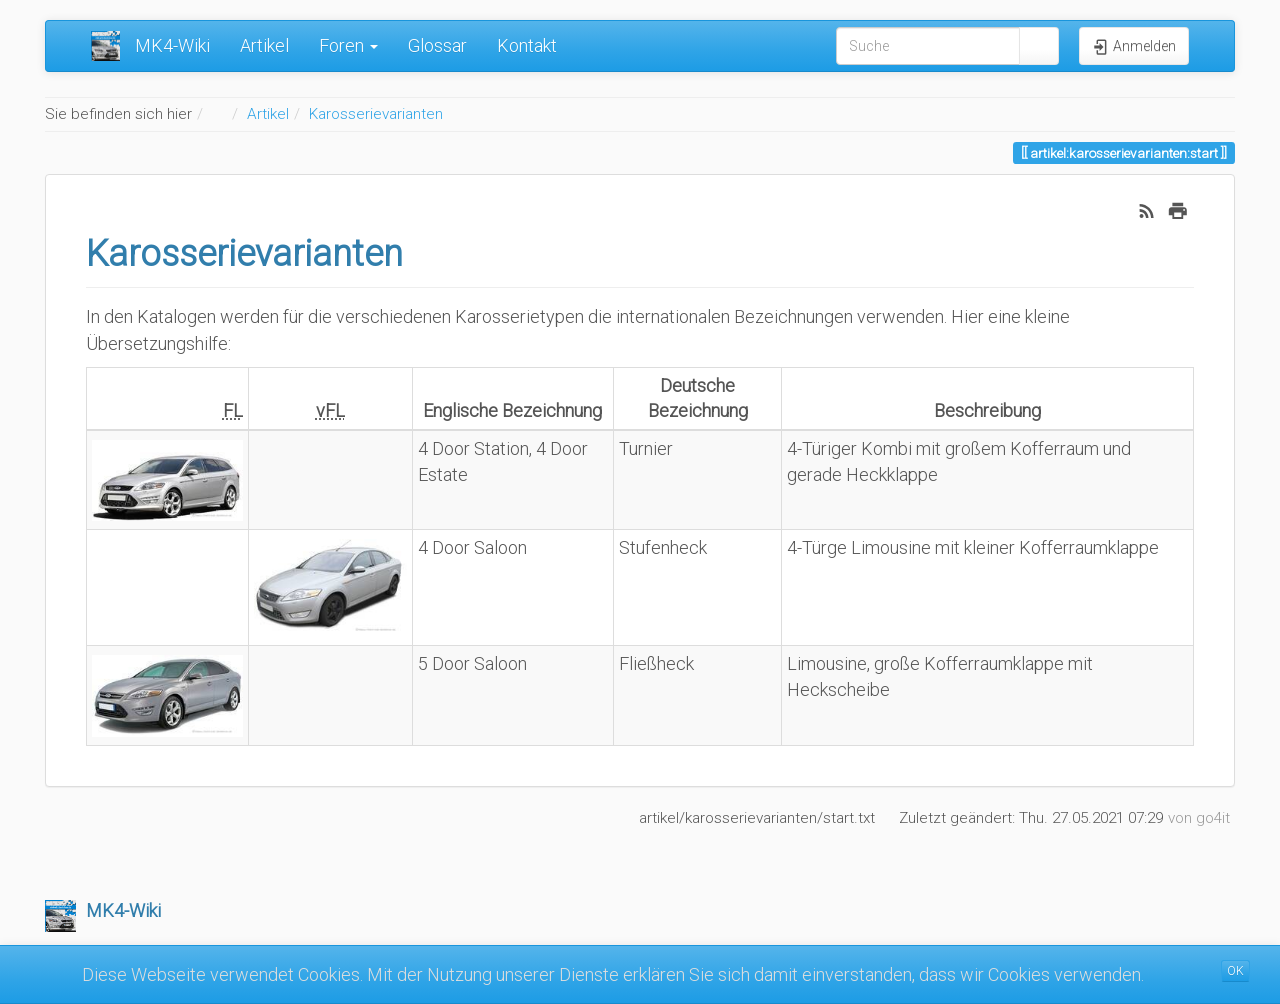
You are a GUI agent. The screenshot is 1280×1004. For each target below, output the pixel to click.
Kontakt (527, 45)
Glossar (437, 45)
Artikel (264, 45)
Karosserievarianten (376, 114)
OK (1235, 971)
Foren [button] (348, 45)
